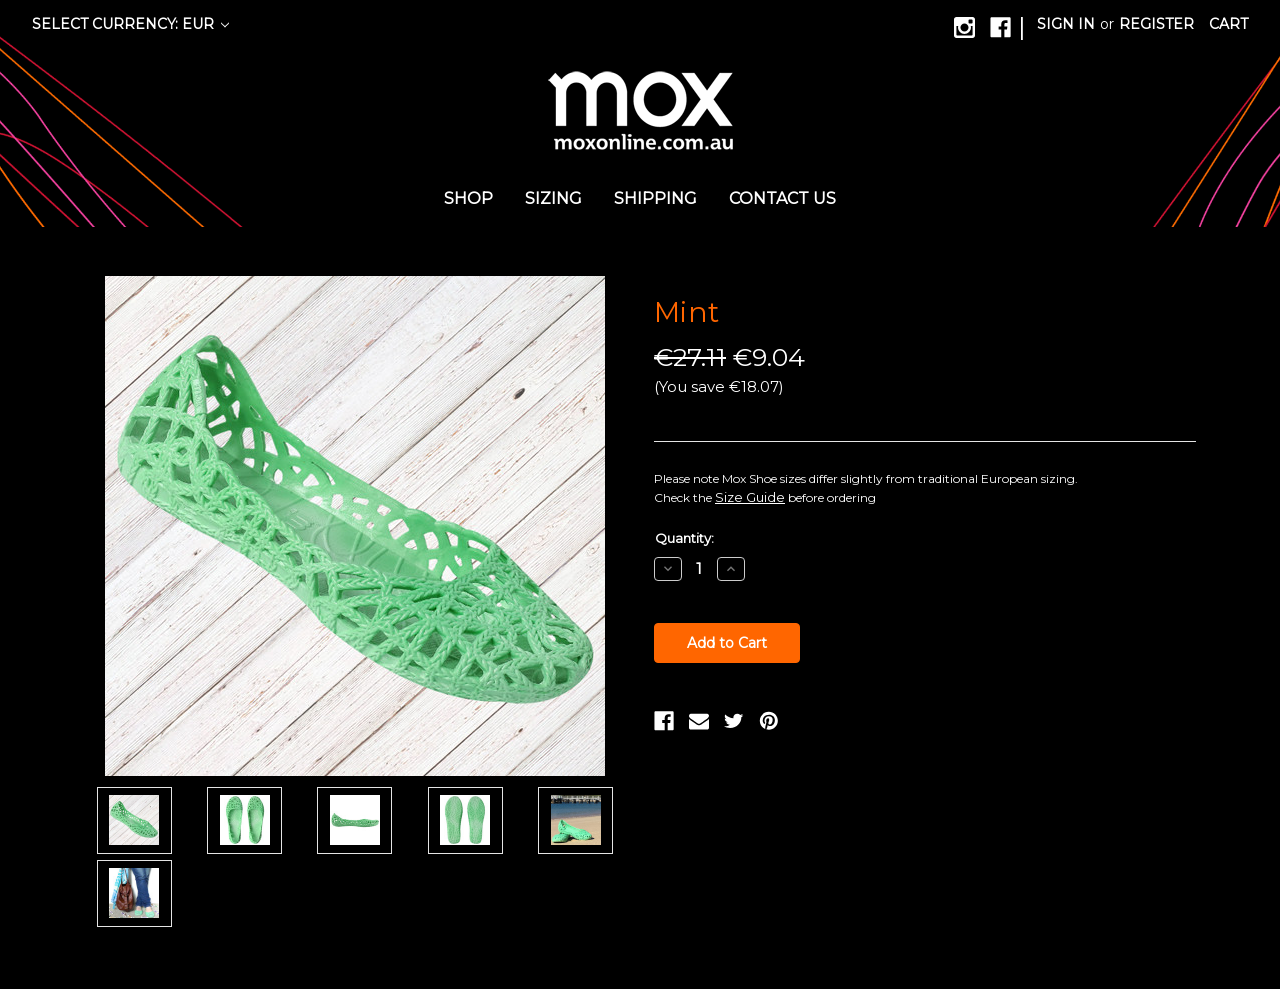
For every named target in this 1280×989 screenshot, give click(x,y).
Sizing (553, 198)
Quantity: (684, 538)
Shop (468, 198)
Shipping (655, 198)
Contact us (782, 198)
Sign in (1066, 24)
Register (1156, 24)
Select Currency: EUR (130, 24)
